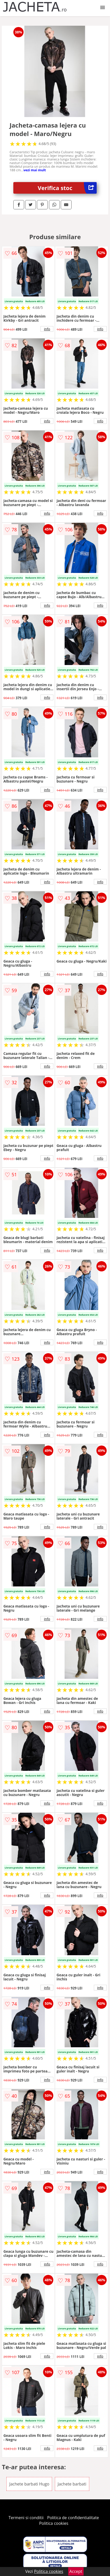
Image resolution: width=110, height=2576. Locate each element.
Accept (75, 2571)
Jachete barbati (72, 2484)
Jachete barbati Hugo (29, 2484)
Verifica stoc (67, 188)
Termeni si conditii (26, 2517)
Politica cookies (53, 2523)
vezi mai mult (34, 170)
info (47, 329)
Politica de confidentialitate (73, 2517)
